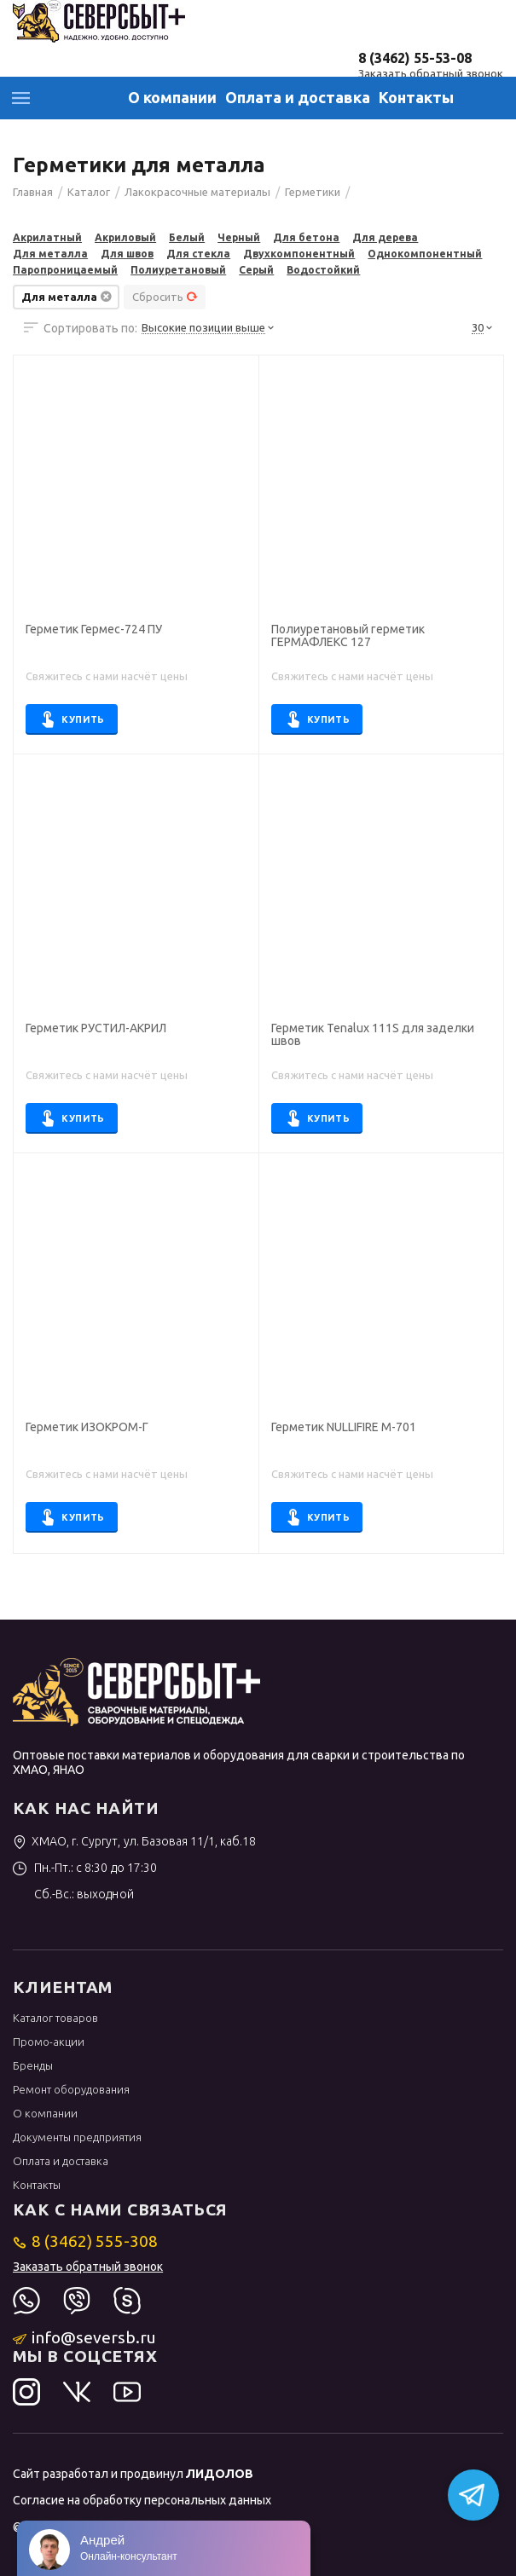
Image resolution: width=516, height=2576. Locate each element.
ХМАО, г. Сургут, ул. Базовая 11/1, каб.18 (134, 1841)
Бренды (33, 2065)
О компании (172, 97)
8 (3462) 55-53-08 (415, 58)
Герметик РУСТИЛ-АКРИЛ (96, 1028)
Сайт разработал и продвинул (133, 2474)
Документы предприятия (77, 2137)
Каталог (21, 98)
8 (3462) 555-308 (86, 2241)
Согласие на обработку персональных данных (142, 2500)
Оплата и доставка (297, 97)
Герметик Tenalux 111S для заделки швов (372, 1035)
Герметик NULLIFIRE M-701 (343, 1427)
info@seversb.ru (85, 2337)
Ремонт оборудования (71, 2089)
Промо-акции (48, 2042)
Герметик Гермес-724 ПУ (94, 629)
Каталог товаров (55, 2018)
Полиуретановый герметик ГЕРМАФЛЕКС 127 (348, 636)
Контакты (416, 97)
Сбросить (165, 297)
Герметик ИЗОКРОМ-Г (87, 1427)
